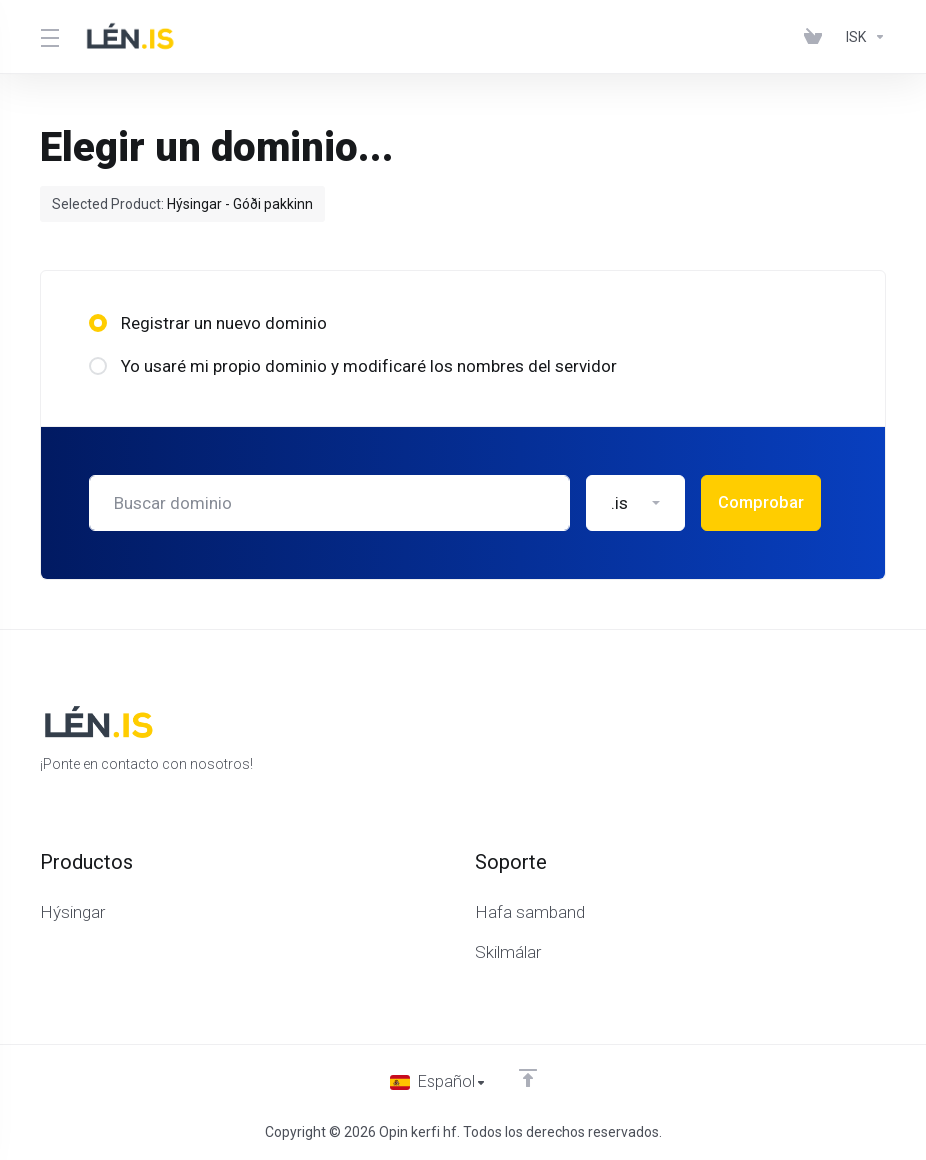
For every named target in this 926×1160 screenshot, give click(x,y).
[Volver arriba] (529, 1077)
